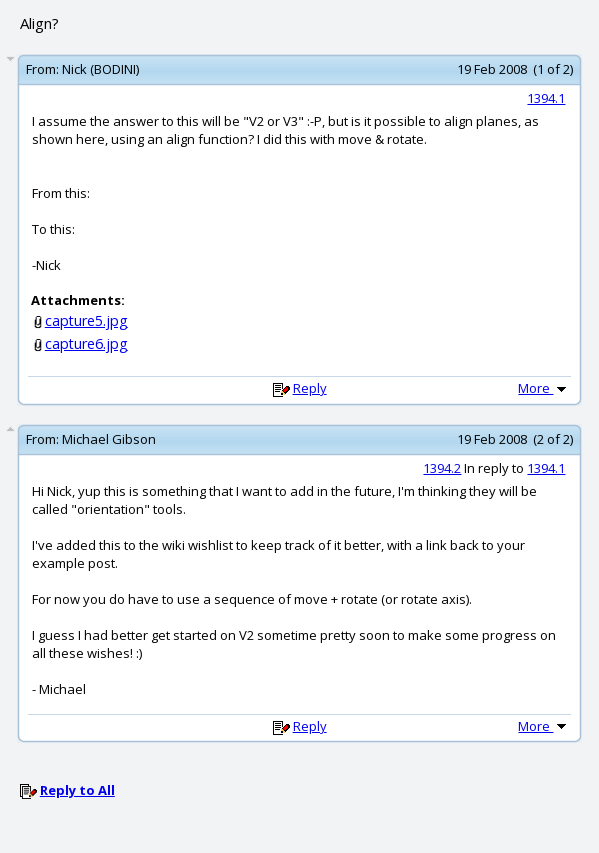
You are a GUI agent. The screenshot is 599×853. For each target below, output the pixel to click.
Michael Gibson (109, 439)
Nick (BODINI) (100, 69)
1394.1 (546, 98)
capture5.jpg (86, 320)
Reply (310, 388)
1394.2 (442, 468)
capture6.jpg (86, 343)
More (544, 388)
